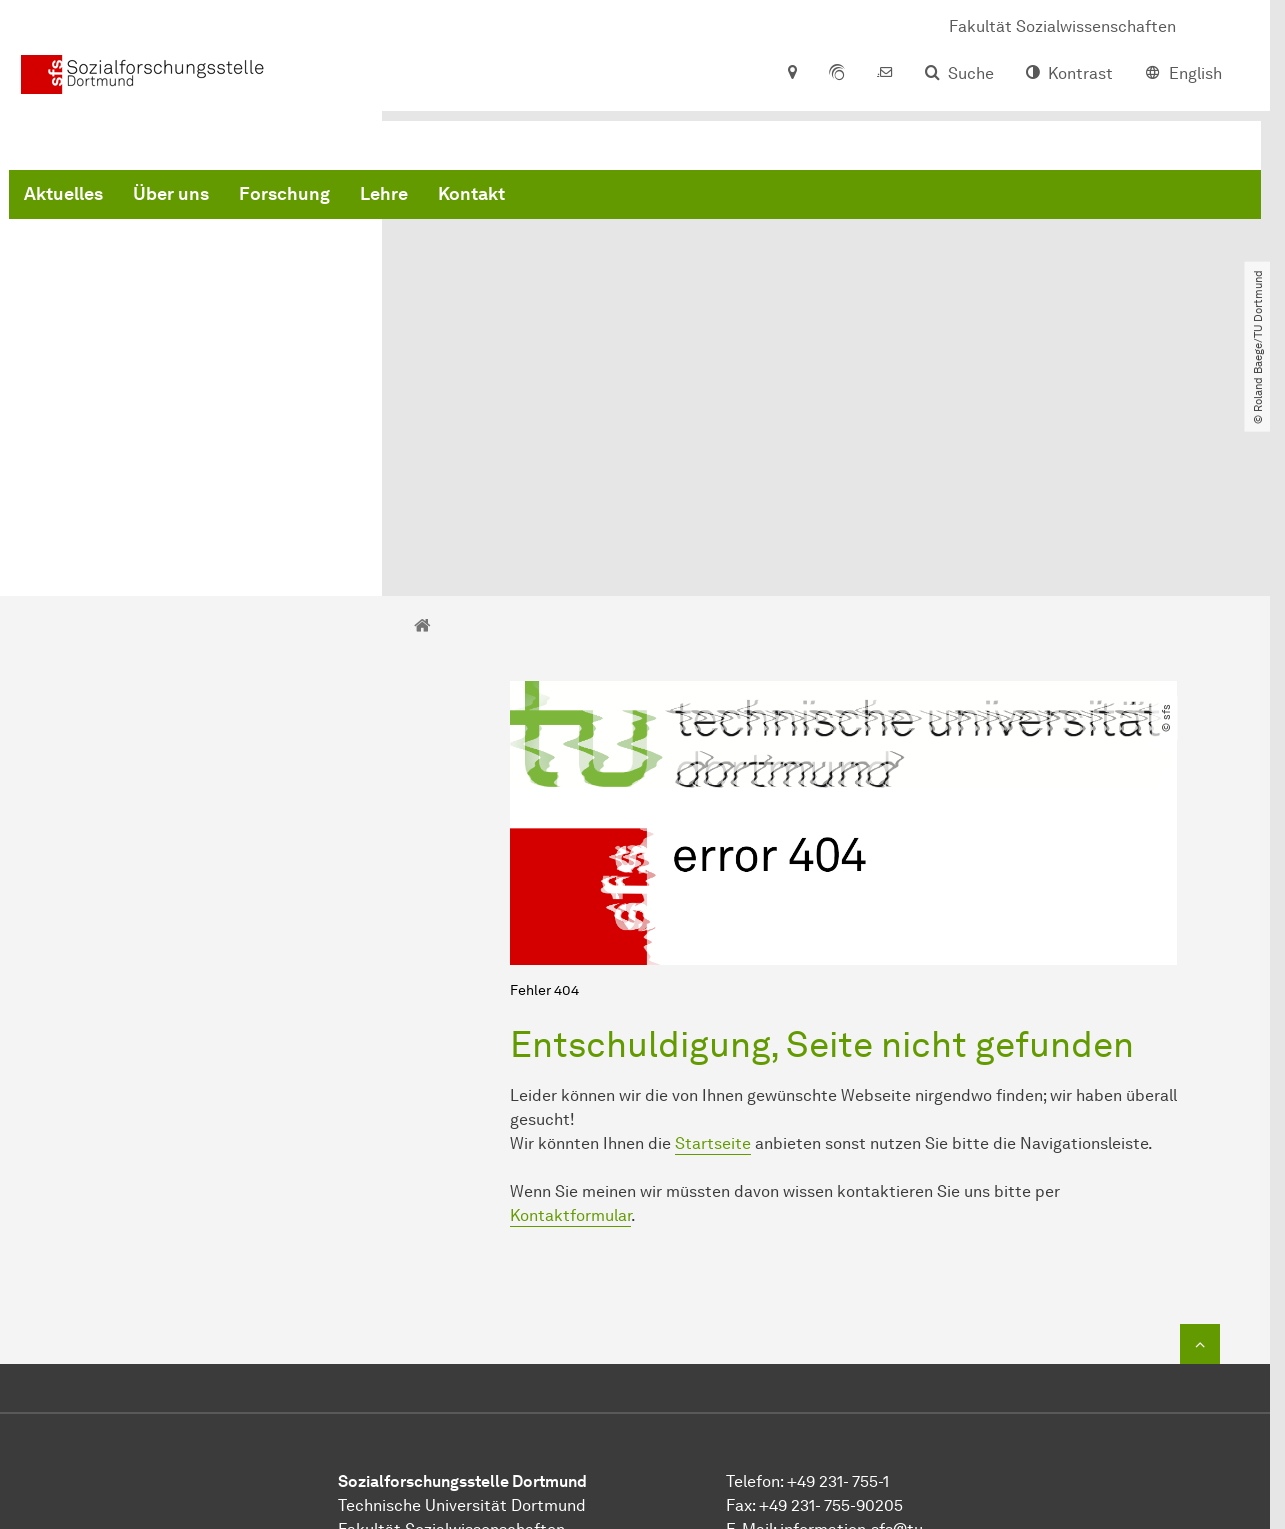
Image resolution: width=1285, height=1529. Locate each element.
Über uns (475, 200)
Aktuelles (367, 200)
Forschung (588, 200)
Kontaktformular (570, 1013)
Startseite (713, 941)
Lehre (688, 200)
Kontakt (775, 200)
